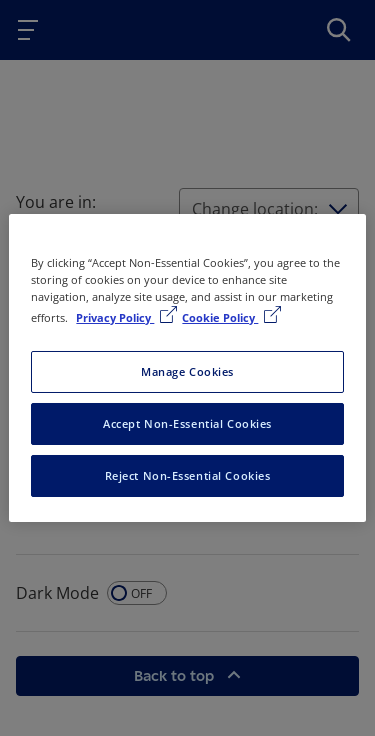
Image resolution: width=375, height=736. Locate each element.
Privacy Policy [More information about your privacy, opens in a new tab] (115, 317)
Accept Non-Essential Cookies (187, 423)
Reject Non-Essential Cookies (188, 475)
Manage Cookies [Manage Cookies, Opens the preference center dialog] (187, 371)
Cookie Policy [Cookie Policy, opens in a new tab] (220, 317)
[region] (187, 368)
